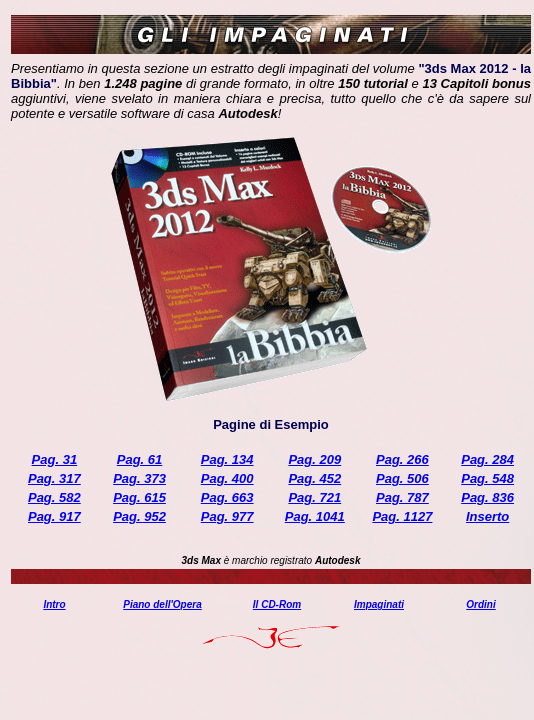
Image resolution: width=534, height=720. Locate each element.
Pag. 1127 (402, 516)
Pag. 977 (227, 516)
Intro (54, 604)
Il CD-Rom (277, 604)
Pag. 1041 (315, 516)
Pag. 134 (227, 459)
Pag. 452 (314, 478)
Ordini (480, 604)
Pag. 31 (55, 459)
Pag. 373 (139, 478)
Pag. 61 (140, 459)
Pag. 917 (54, 516)
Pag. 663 (227, 497)
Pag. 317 (54, 478)
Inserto (487, 516)
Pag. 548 (487, 478)
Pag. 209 (314, 459)
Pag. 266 (402, 459)
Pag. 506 (402, 478)
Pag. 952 (139, 516)
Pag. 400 (227, 478)
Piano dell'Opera (162, 604)
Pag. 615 (139, 497)
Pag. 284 (487, 459)
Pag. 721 (314, 497)
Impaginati (379, 604)
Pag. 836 (487, 497)
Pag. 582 (54, 497)
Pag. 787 (402, 497)
